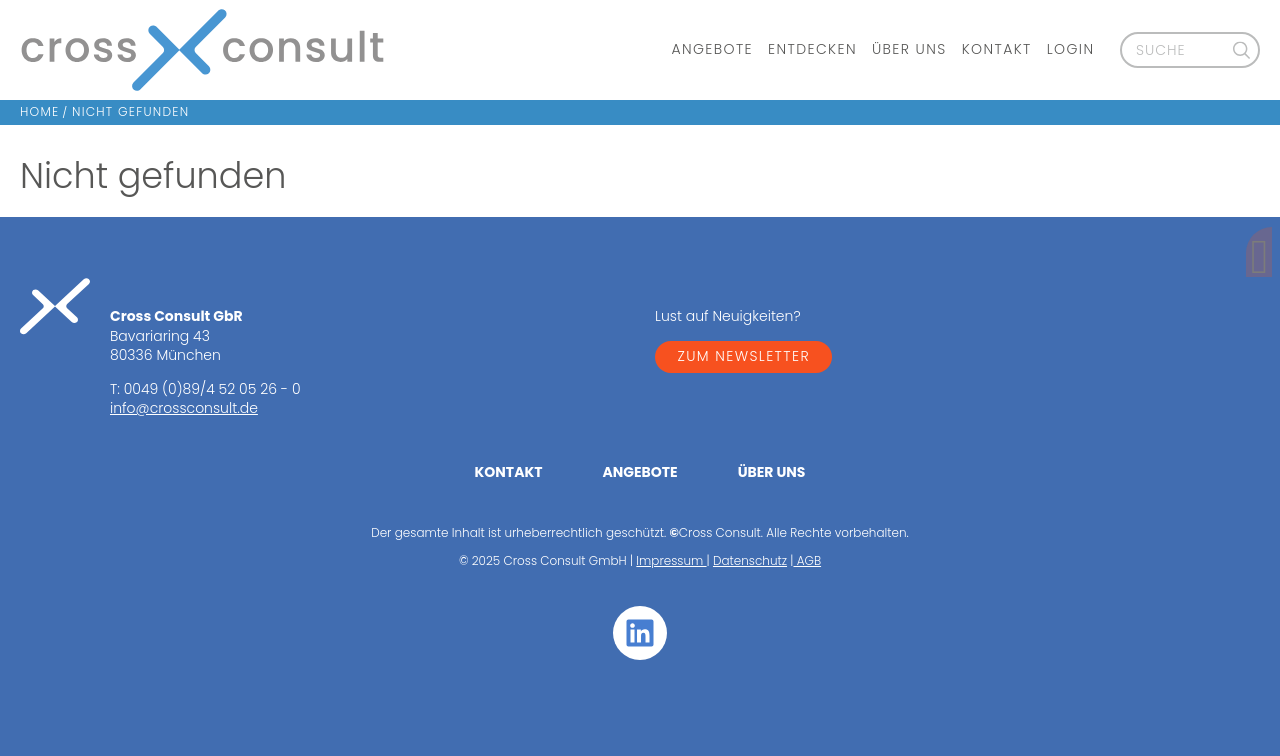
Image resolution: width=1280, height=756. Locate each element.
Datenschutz (750, 560)
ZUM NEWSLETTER (743, 356)
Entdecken (812, 49)
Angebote (712, 49)
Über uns (909, 49)
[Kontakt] (1249, 259)
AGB (807, 560)
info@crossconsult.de (184, 408)
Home (39, 111)
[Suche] (1242, 50)
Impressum (671, 560)
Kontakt (997, 49)
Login (1071, 49)
